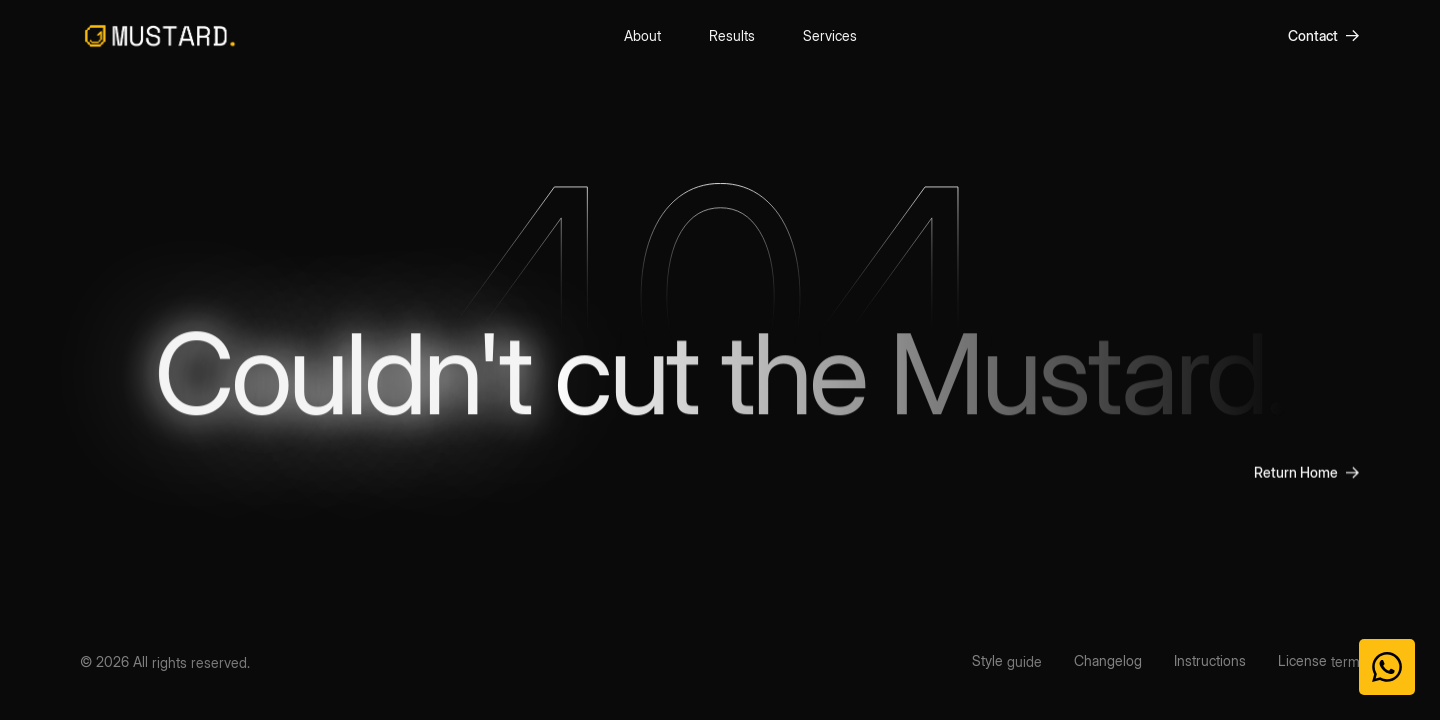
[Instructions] (1210, 661)
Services (830, 33)
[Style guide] (1007, 661)
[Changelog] (1108, 661)
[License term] (1319, 661)
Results (732, 34)
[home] (160, 35)
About (642, 34)
